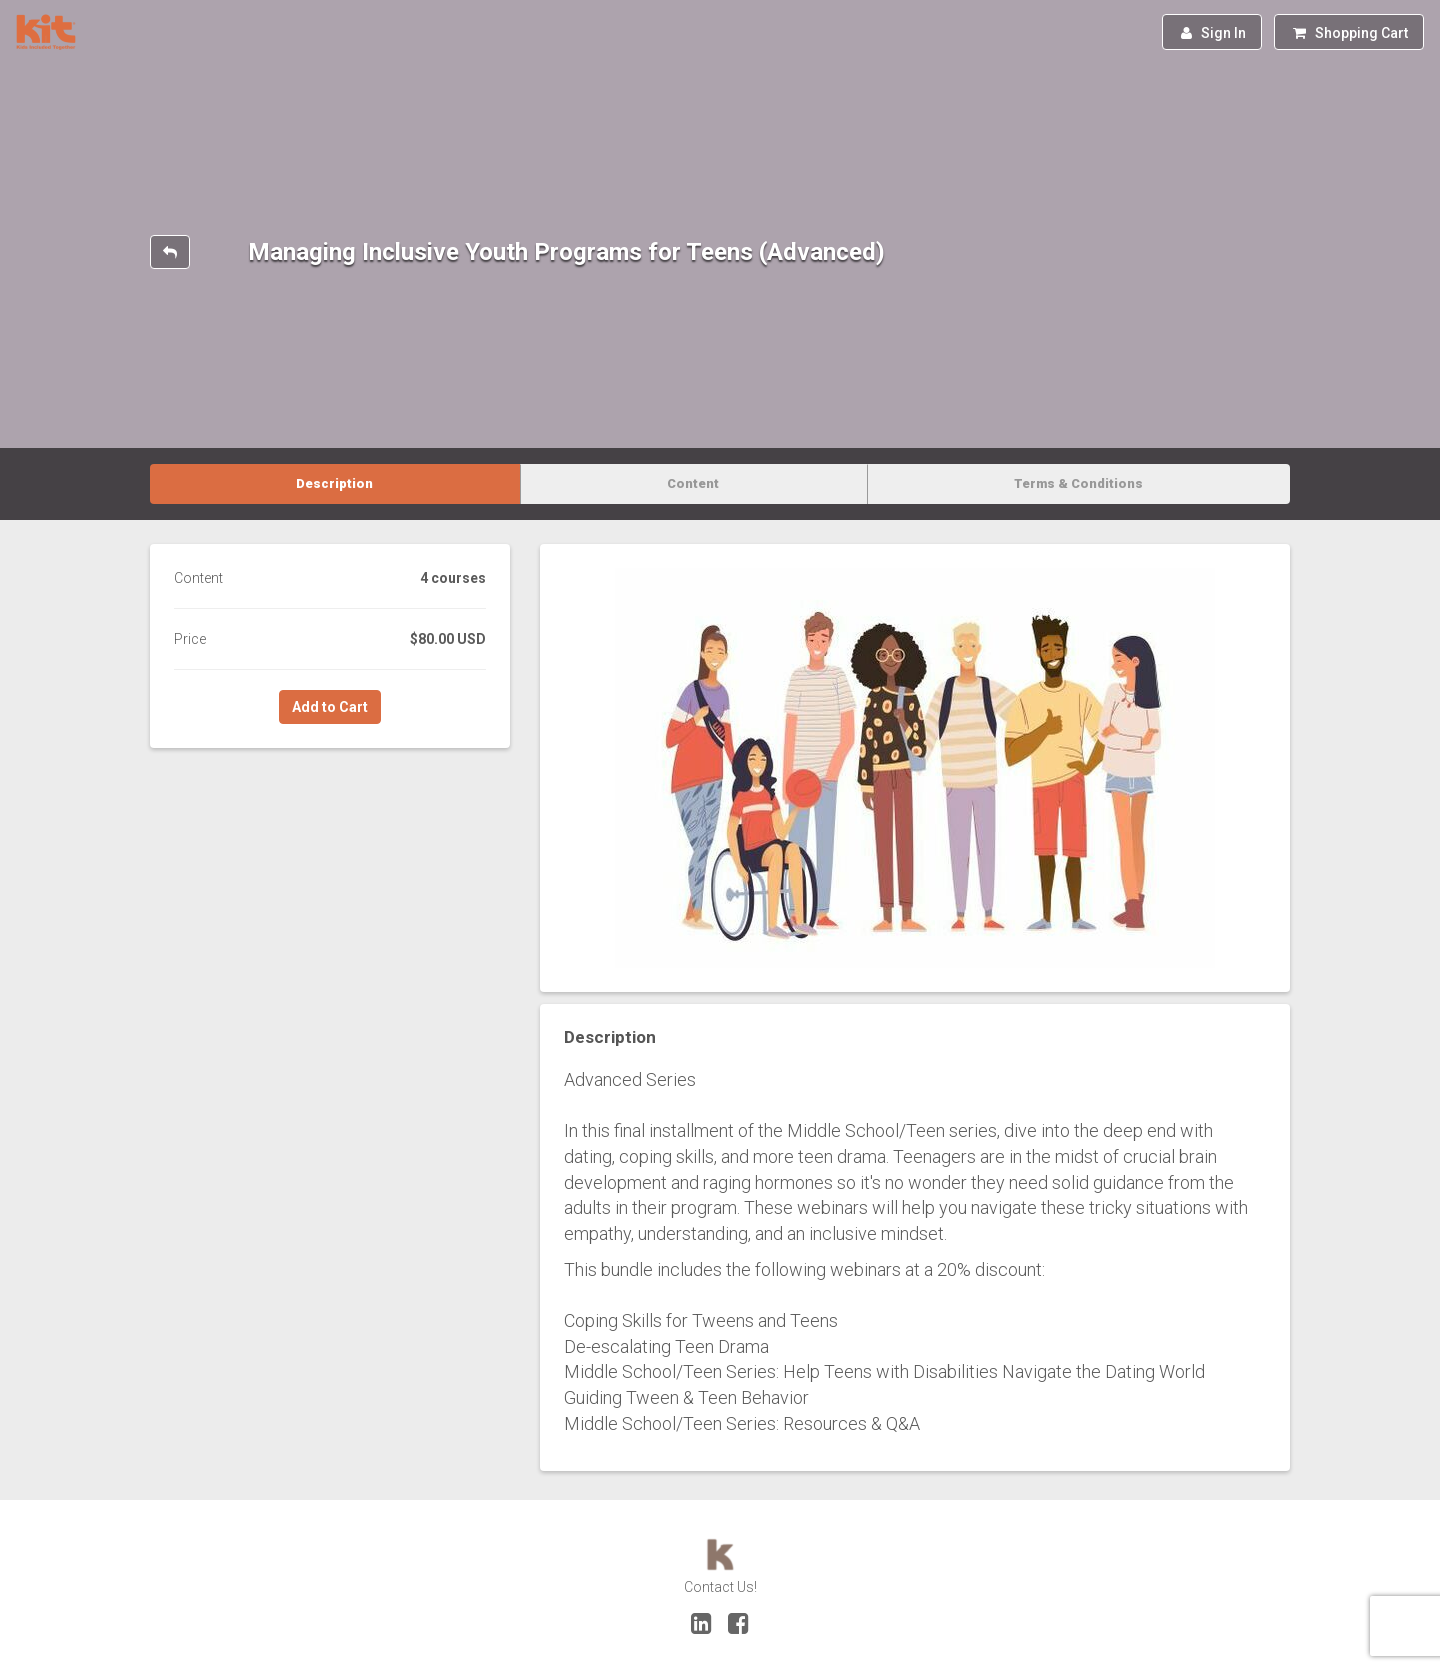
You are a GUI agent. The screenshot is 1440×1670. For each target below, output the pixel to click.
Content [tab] (693, 483)
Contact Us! (720, 1587)
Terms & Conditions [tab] (1078, 483)
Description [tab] (334, 483)
